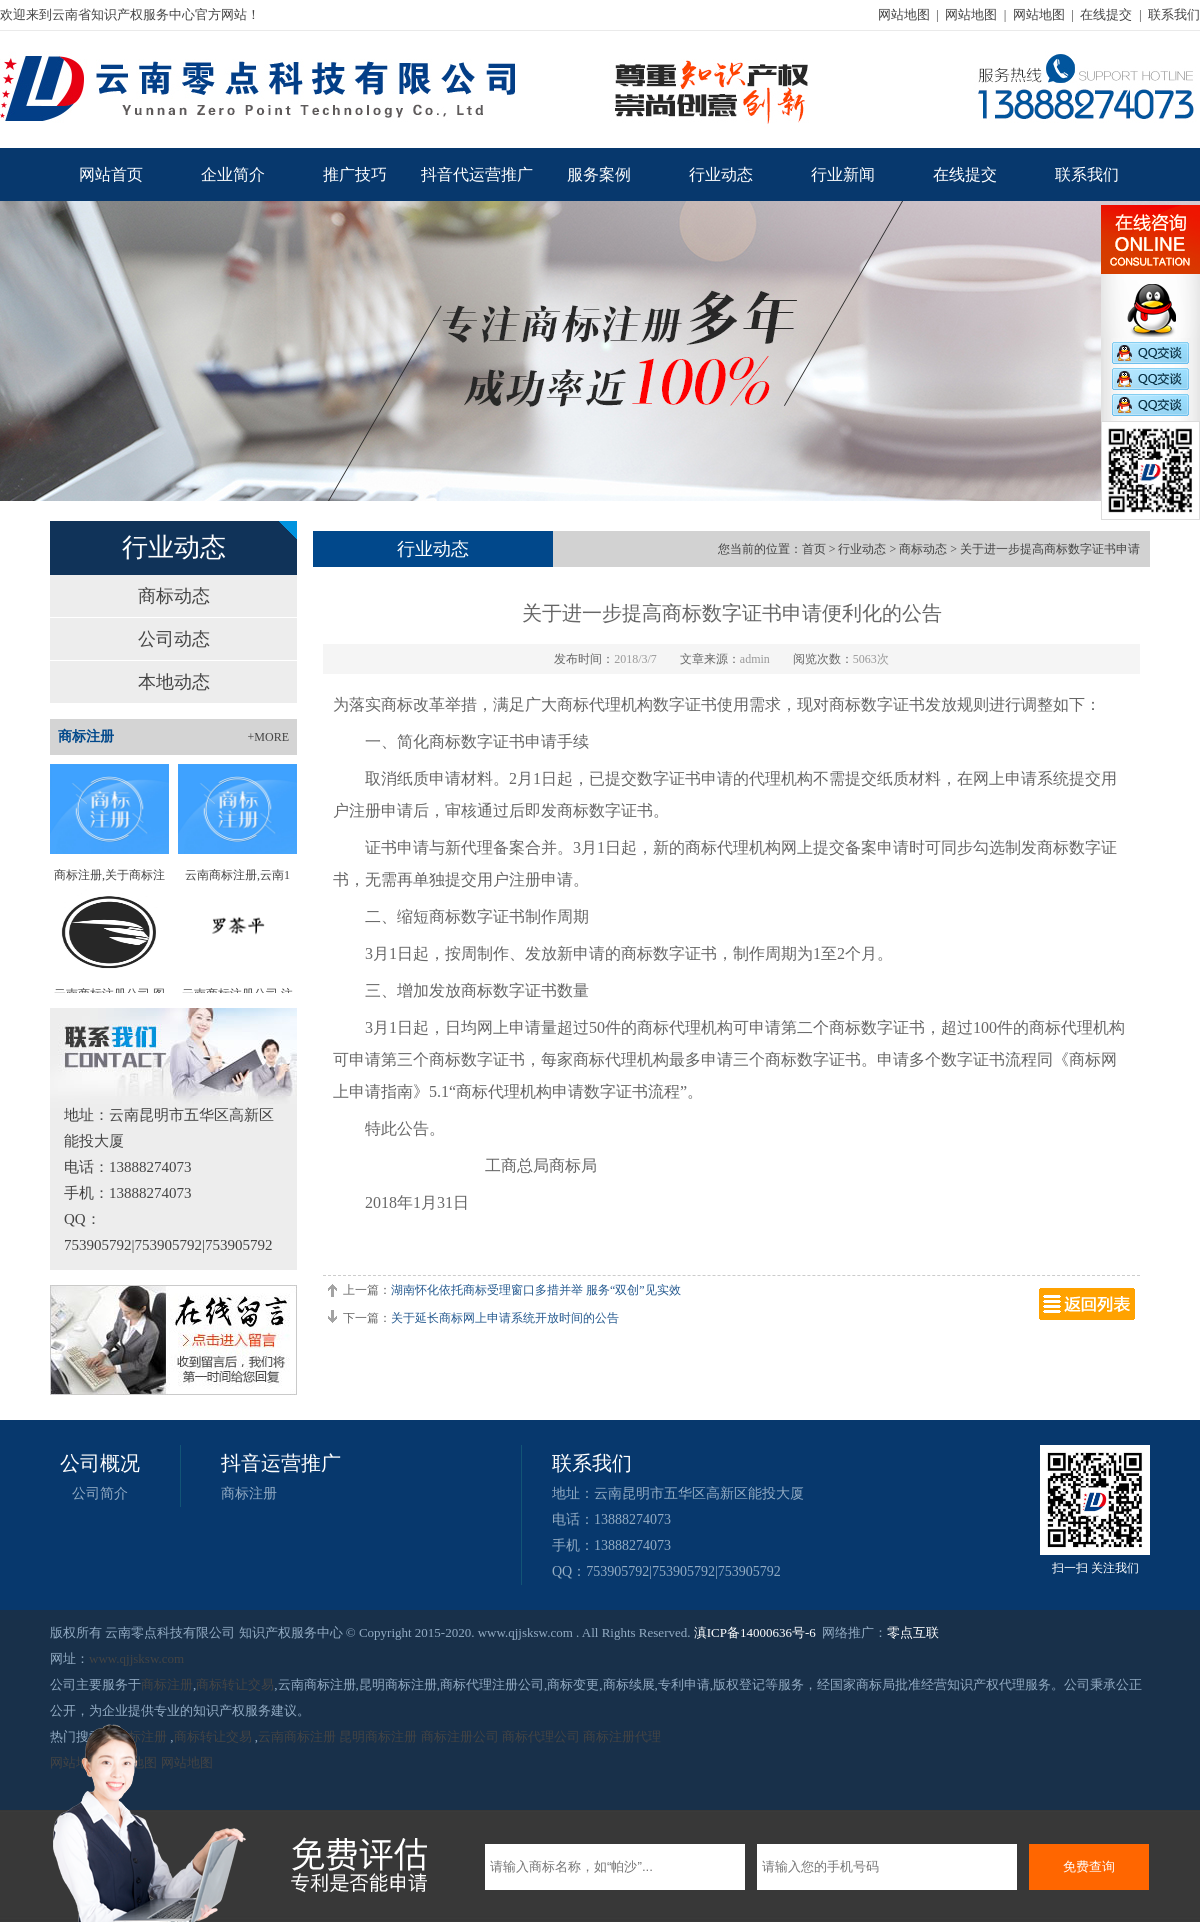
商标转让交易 (235, 1684)
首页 (814, 549)
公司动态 (174, 639)
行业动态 (721, 174)
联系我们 (1174, 14)
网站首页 (111, 174)
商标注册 (249, 1493)
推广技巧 (355, 174)
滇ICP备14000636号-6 (755, 1632)
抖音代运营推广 (477, 174)
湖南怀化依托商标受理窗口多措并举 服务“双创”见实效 (536, 1290)
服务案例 (599, 174)
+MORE (268, 737)
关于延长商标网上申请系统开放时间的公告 (505, 1318)
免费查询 (1089, 1866)
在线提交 (1106, 14)
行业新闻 (843, 174)
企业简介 (233, 174)
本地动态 (174, 682)
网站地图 (904, 14)
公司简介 (100, 1493)
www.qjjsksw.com (136, 1658)
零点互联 (913, 1632)
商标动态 (174, 596)
